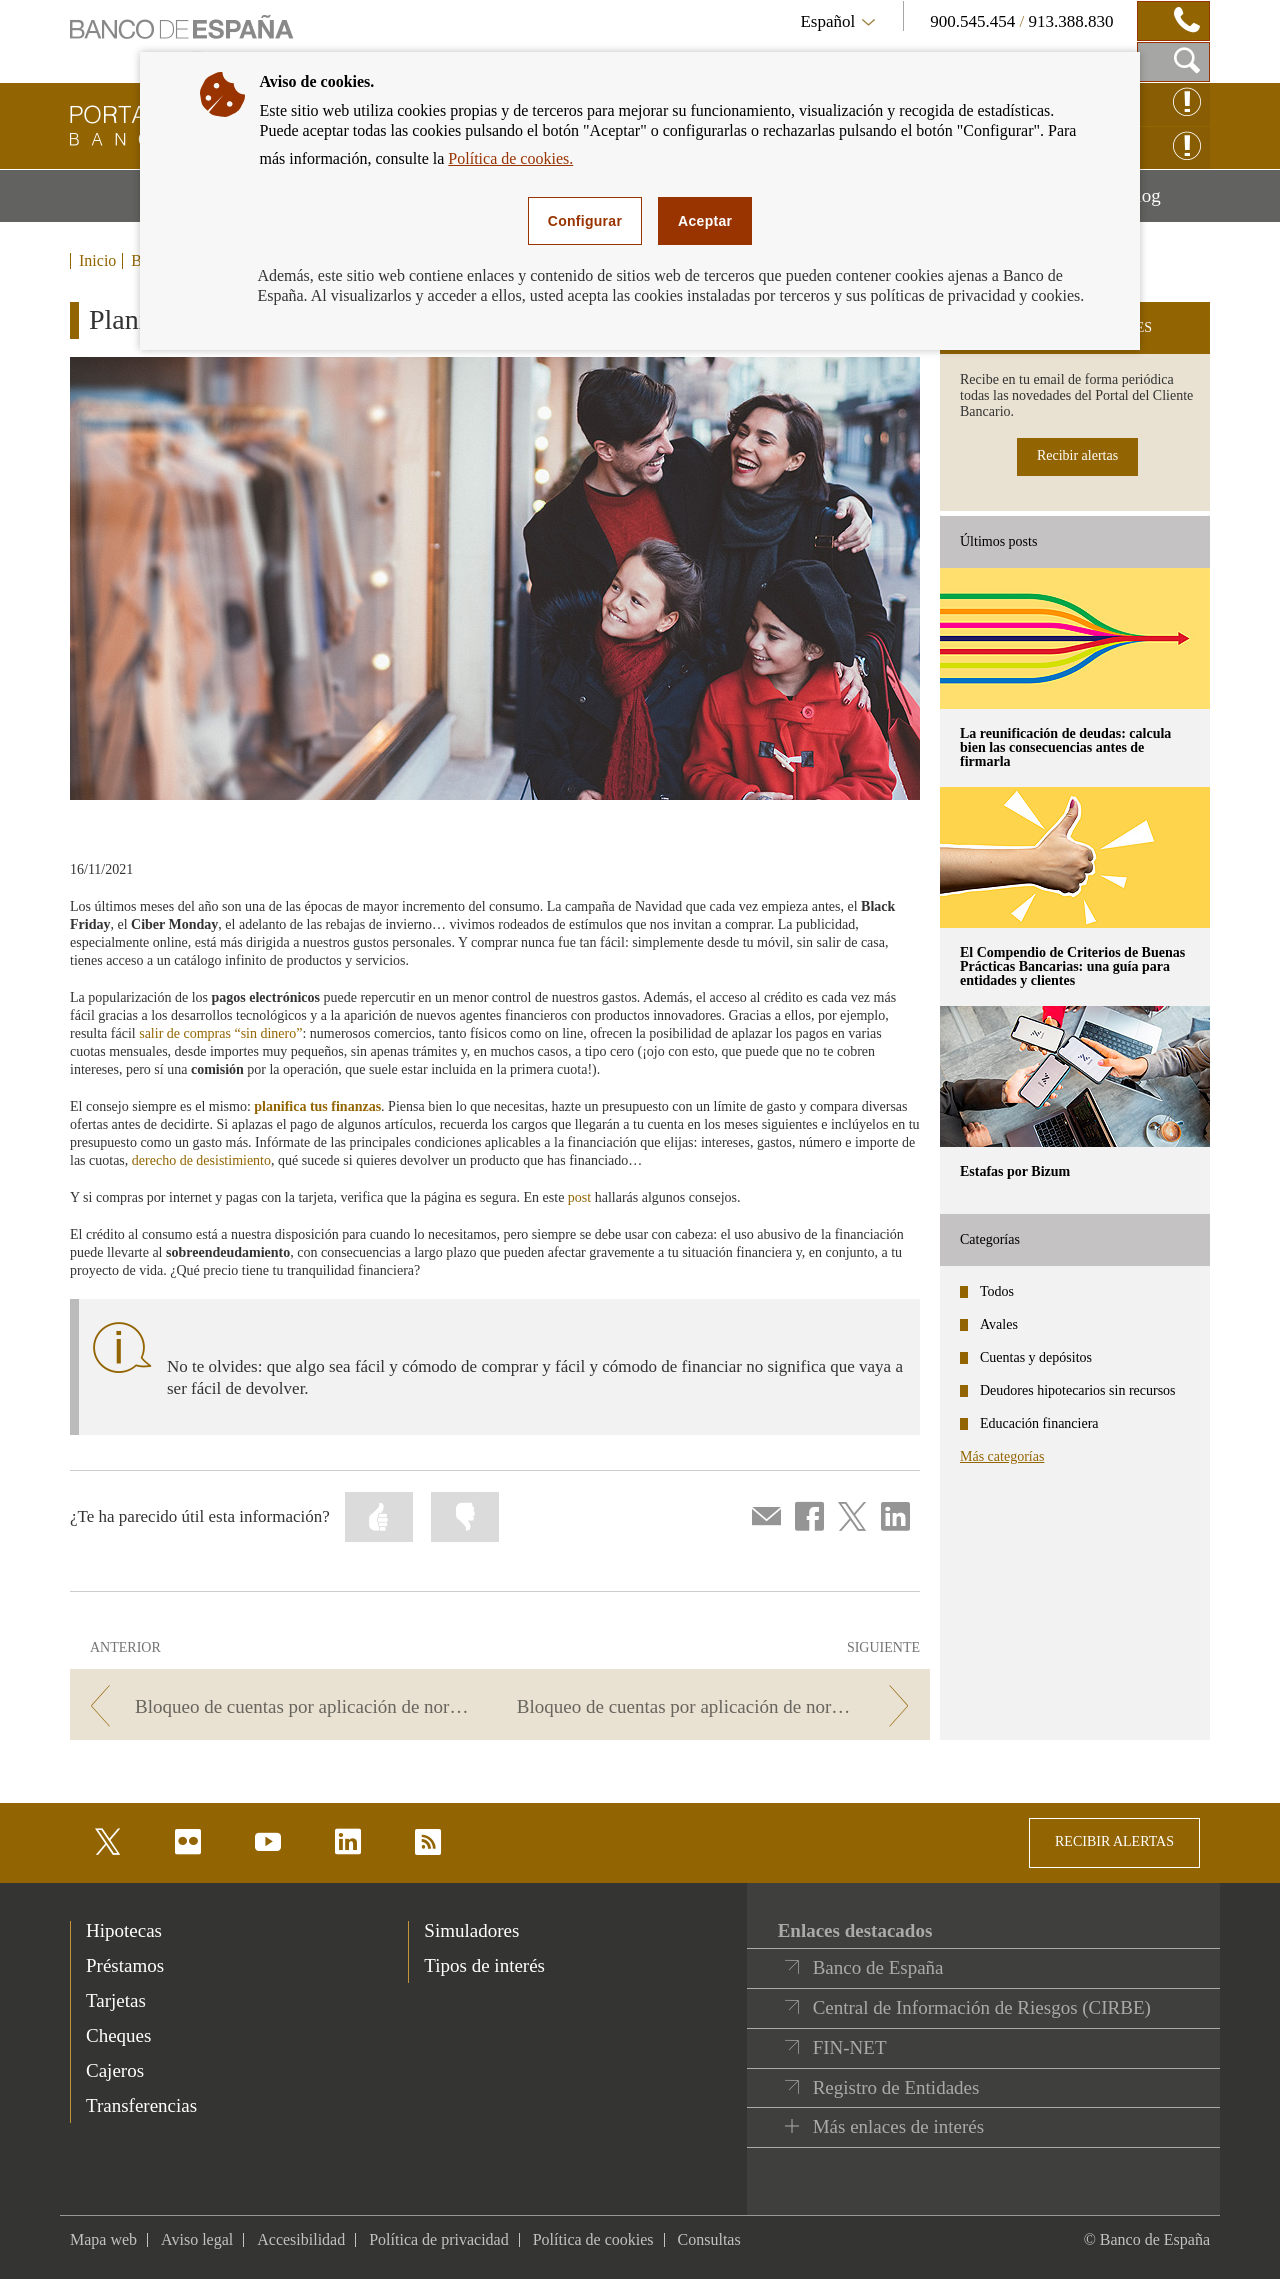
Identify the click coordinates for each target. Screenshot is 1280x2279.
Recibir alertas (1077, 455)
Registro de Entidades (896, 2087)
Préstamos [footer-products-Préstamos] (125, 1965)
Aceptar (705, 221)
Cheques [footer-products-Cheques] (118, 2035)
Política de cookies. (510, 158)
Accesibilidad (301, 2239)
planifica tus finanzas (317, 1106)
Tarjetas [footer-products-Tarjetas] (116, 2000)
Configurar (585, 221)
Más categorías (1002, 1456)
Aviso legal (197, 2239)
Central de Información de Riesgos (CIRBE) (982, 2007)
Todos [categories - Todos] (997, 1291)
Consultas (709, 2239)
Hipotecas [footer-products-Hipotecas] (124, 1930)
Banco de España (878, 1967)
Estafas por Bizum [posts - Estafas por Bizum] (1015, 1171)
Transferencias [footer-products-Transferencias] (141, 2105)
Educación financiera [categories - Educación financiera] (1039, 1423)
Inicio (97, 261)
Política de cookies (593, 2239)
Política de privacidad (439, 2239)
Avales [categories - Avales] (999, 1324)
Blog (1167, 203)
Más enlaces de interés (898, 2126)
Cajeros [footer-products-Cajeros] (115, 2070)
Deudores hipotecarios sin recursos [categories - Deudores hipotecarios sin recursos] (1078, 1390)
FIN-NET (850, 2047)
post (579, 1197)
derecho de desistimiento (201, 1160)
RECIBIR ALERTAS (1114, 1841)
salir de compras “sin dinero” (220, 1033)
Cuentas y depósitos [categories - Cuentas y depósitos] (1036, 1357)
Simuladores (471, 1930)
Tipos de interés (484, 1965)
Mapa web (103, 2239)
